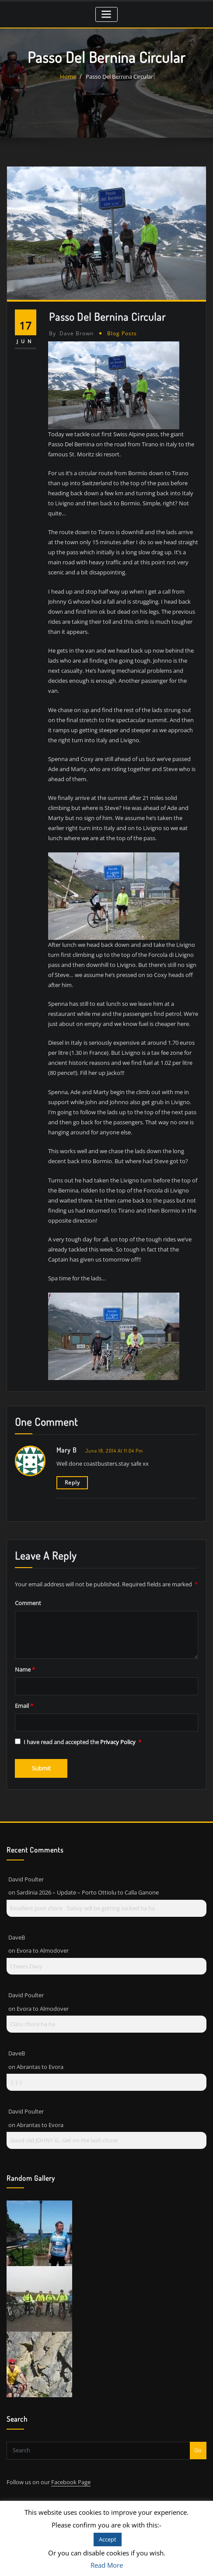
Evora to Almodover (43, 1939)
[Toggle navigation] (106, 14)
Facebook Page (71, 2470)
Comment (28, 1593)
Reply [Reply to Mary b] (70, 1474)
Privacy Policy (118, 1732)
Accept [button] (107, 2539)
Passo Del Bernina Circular (119, 76)
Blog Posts (119, 332)
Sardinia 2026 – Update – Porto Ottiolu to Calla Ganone (88, 1881)
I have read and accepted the (78, 1732)
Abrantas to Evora (40, 2055)
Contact (23, 2497)
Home (68, 76)
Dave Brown (70, 332)
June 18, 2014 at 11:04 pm (113, 1442)
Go (198, 2438)
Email (24, 1696)
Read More (107, 2565)
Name (25, 1660)
